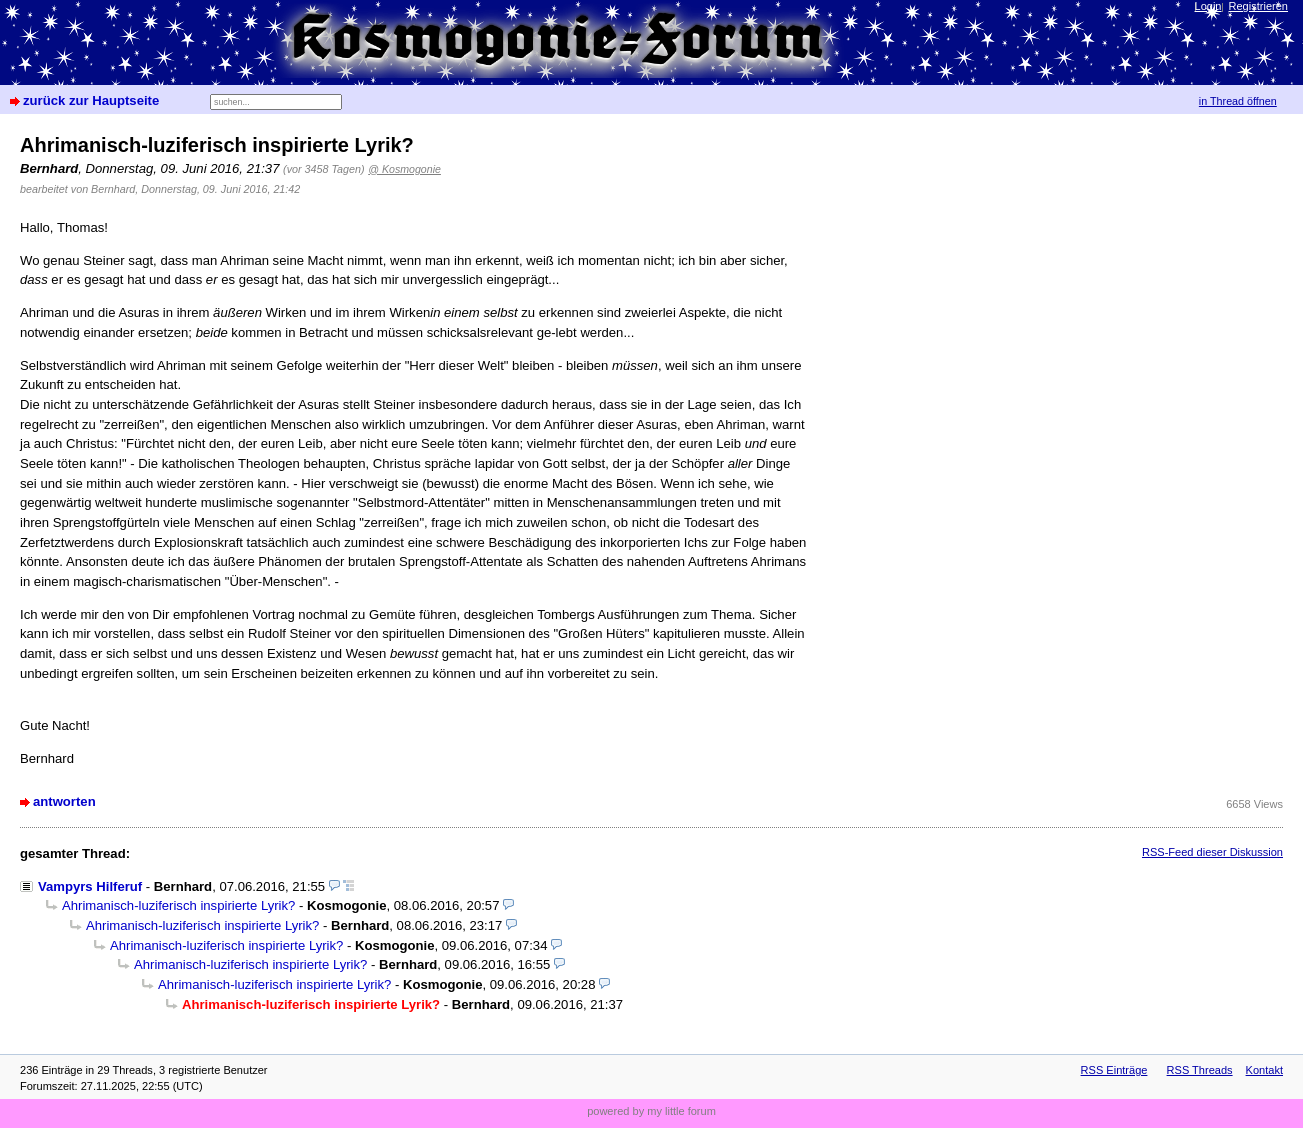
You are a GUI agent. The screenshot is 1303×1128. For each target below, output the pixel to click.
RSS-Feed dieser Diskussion (1212, 852)
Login (1208, 6)
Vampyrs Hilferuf (90, 886)
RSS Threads (1200, 1070)
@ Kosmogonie (404, 169)
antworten (64, 801)
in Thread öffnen (1238, 101)
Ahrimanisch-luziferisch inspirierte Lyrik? (178, 905)
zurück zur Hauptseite (91, 100)
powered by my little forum (651, 1111)
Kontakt (1264, 1070)
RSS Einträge (1114, 1070)
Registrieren (1258, 6)
